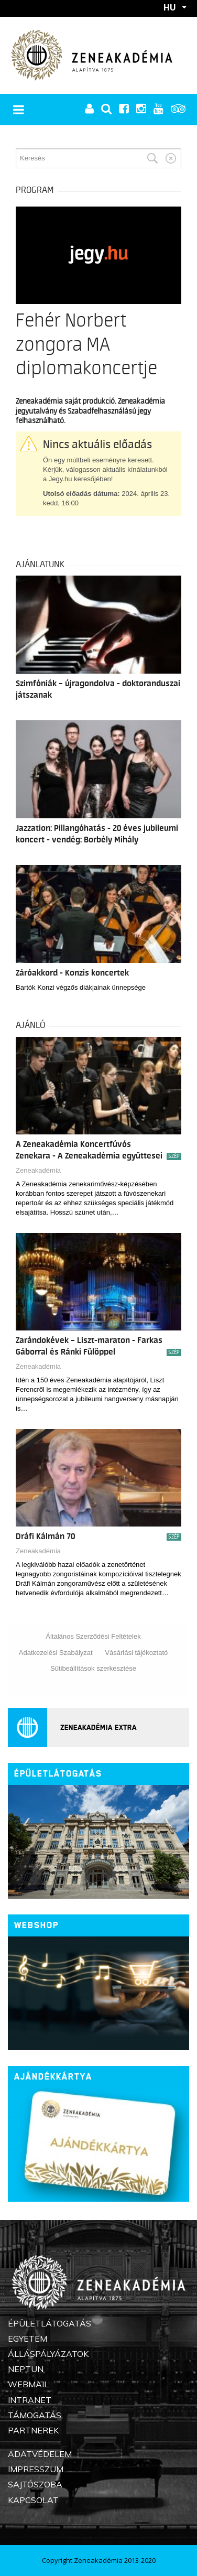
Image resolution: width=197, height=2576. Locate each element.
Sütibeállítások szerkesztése (93, 1668)
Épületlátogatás (58, 1774)
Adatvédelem (40, 2454)
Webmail (28, 2384)
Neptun (25, 2369)
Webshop (36, 1925)
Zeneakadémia (38, 1170)
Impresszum (35, 2469)
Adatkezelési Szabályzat (56, 1653)
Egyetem (27, 2338)
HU (169, 7)
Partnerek (33, 2430)
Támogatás (34, 2415)
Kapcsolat (33, 2500)
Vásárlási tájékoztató (136, 1653)
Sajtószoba (35, 2484)
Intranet (29, 2400)
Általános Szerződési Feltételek (93, 1636)
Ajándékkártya (53, 2077)
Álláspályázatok (48, 2353)
